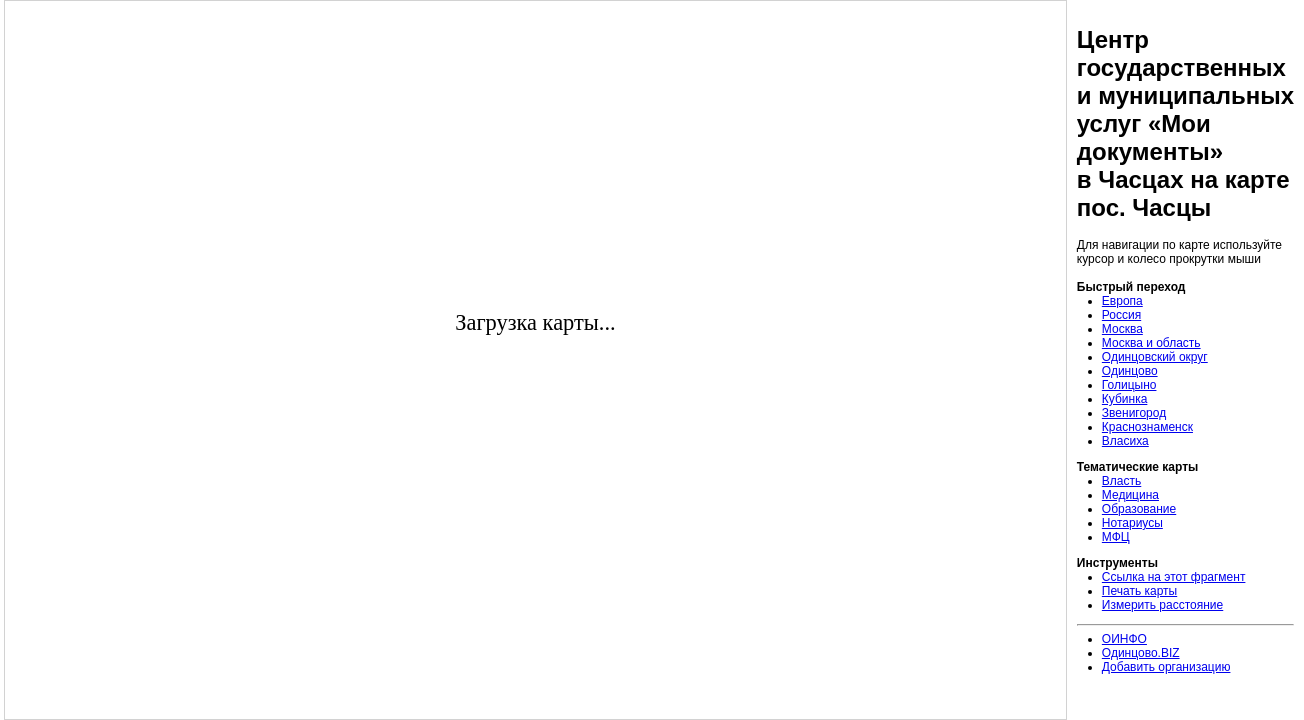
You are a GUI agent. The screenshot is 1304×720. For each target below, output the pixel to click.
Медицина (1130, 495)
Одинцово (1130, 371)
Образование (1139, 509)
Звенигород (1134, 413)
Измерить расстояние (1162, 605)
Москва (1122, 329)
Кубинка (1125, 399)
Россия (1121, 315)
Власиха (1125, 441)
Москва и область (1151, 343)
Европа (1122, 301)
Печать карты (1139, 591)
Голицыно (1129, 385)
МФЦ (1116, 537)
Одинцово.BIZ (1141, 653)
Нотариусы (1132, 523)
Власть (1121, 481)
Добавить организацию (1166, 667)
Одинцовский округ (1155, 357)
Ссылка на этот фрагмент (1174, 577)
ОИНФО (1124, 639)
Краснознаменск (1147, 427)
